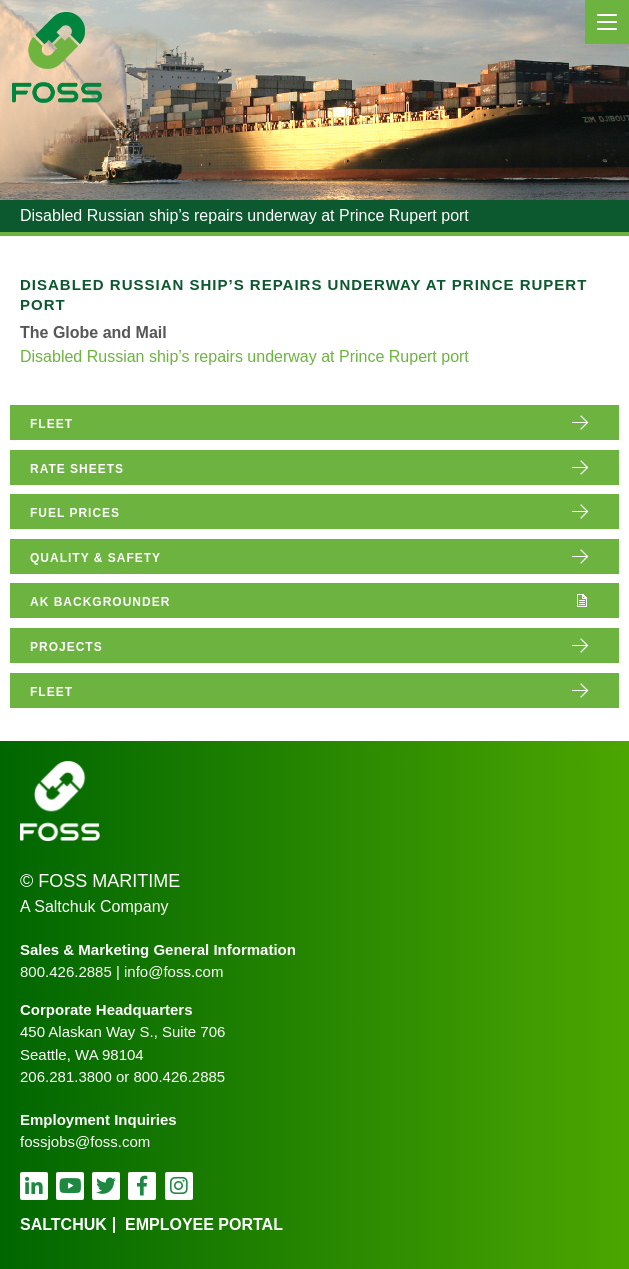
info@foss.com (173, 971)
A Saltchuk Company (94, 906)
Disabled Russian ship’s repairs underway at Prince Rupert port (244, 356)
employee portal (204, 1224)
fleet (51, 424)
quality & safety (95, 558)
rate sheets (77, 469)
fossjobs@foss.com (85, 1141)
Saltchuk (63, 1224)
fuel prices (75, 513)
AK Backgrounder (100, 602)
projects (66, 647)
